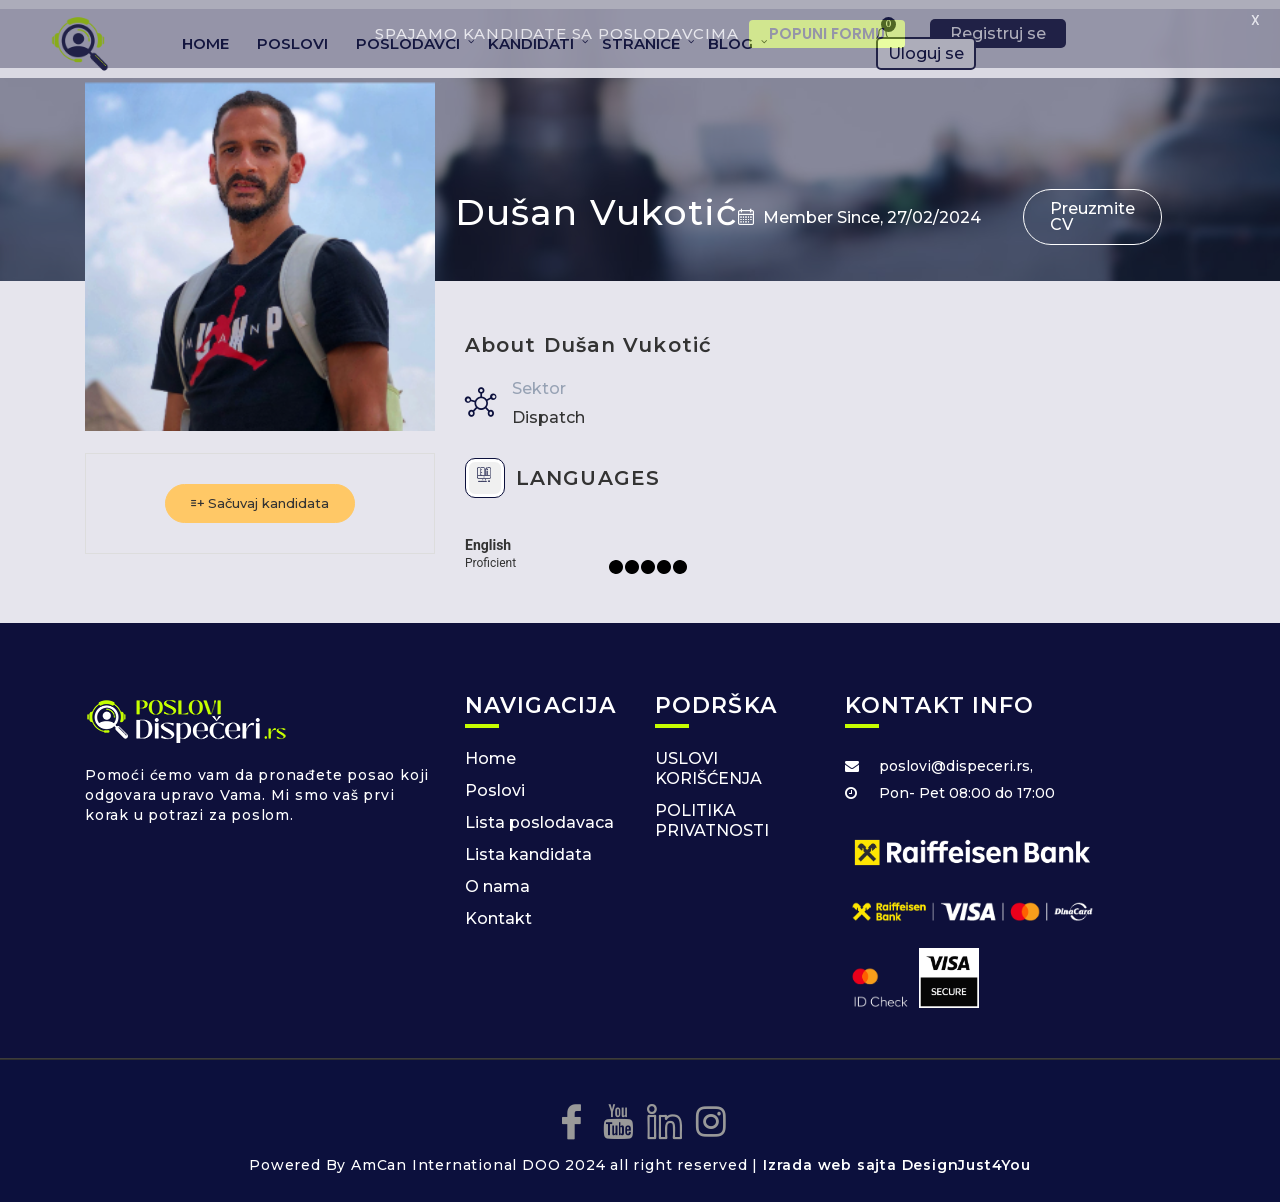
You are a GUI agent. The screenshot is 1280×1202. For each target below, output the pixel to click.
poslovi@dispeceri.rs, (956, 757)
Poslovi (495, 781)
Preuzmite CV (1092, 207)
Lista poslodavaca (539, 813)
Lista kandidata (528, 845)
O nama (497, 877)
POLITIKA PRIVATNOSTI (712, 811)
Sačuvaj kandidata (260, 494)
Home (490, 749)
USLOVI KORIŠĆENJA (708, 759)
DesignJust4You (966, 1155)
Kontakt (498, 909)
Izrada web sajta (830, 1155)
